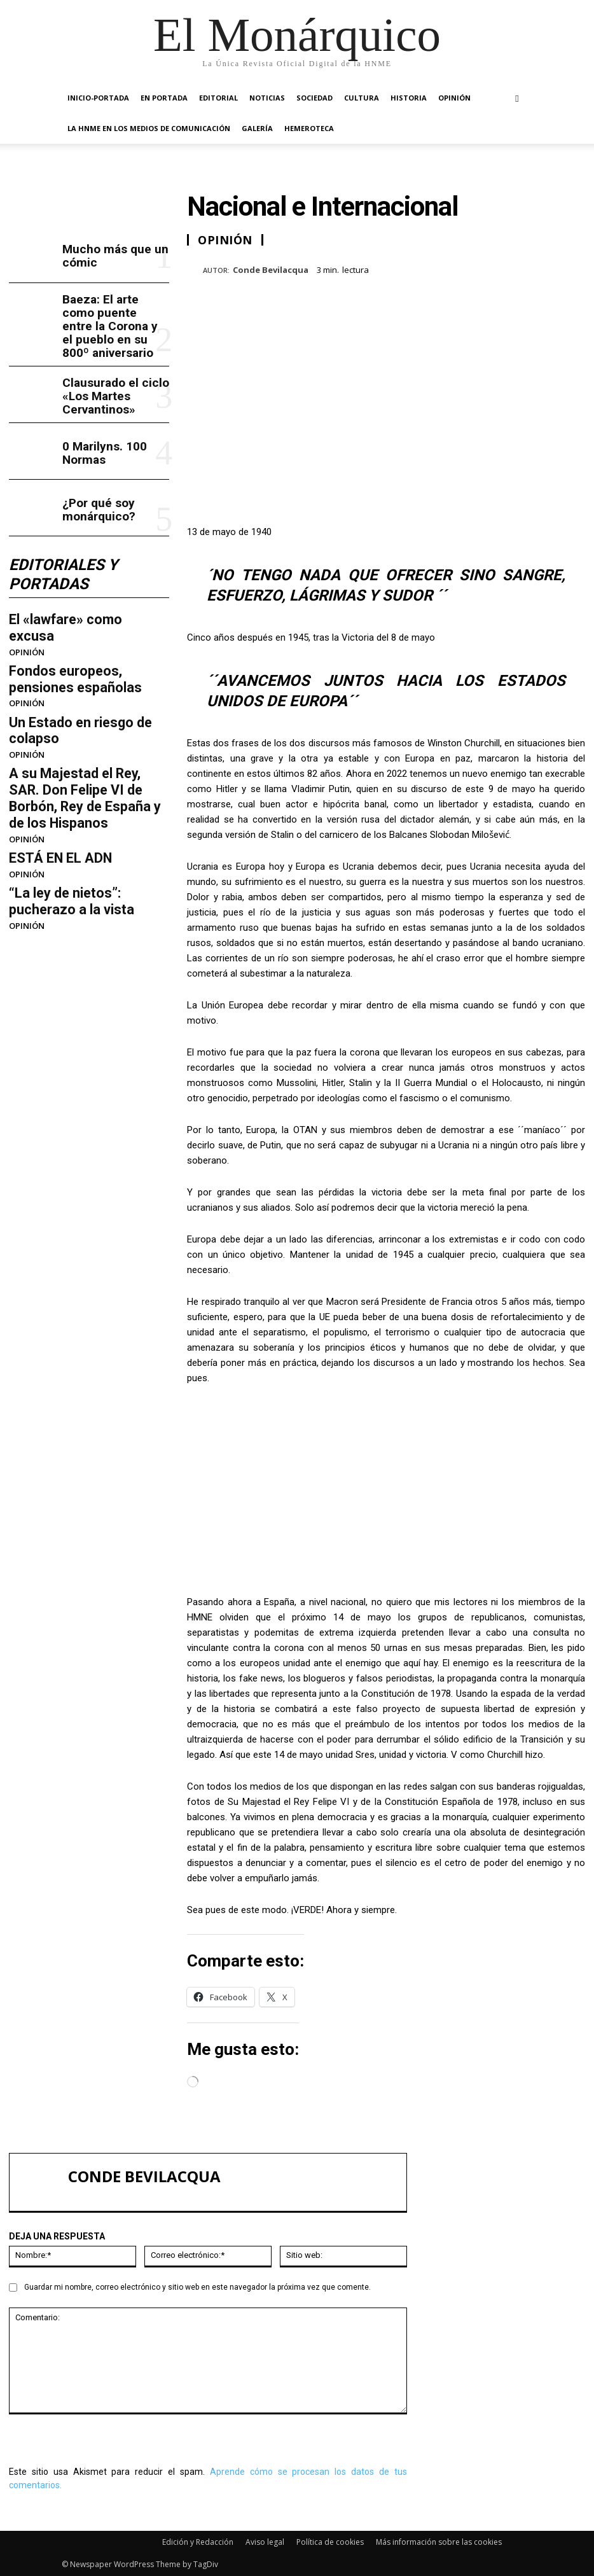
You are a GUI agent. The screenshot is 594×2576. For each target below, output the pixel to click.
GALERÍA (257, 128)
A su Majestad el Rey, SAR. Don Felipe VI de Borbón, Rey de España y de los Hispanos (83, 722)
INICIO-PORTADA (98, 97)
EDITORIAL (218, 97)
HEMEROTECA (309, 128)
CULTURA (361, 97)
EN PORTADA (164, 97)
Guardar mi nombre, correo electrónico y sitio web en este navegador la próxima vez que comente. (197, 2287)
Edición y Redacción (197, 2542)
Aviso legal (264, 2542)
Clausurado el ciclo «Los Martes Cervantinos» (105, 368)
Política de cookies (330, 2542)
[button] (517, 98)
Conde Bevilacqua (270, 270)
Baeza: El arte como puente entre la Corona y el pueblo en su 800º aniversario (114, 311)
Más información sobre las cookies (439, 2542)
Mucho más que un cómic (105, 253)
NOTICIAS (267, 97)
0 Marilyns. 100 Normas (115, 425)
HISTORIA (408, 97)
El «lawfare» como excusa (76, 587)
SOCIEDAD (314, 97)
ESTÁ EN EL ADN (52, 767)
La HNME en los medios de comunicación (148, 128)
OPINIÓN (454, 97)
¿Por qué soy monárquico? (91, 482)
